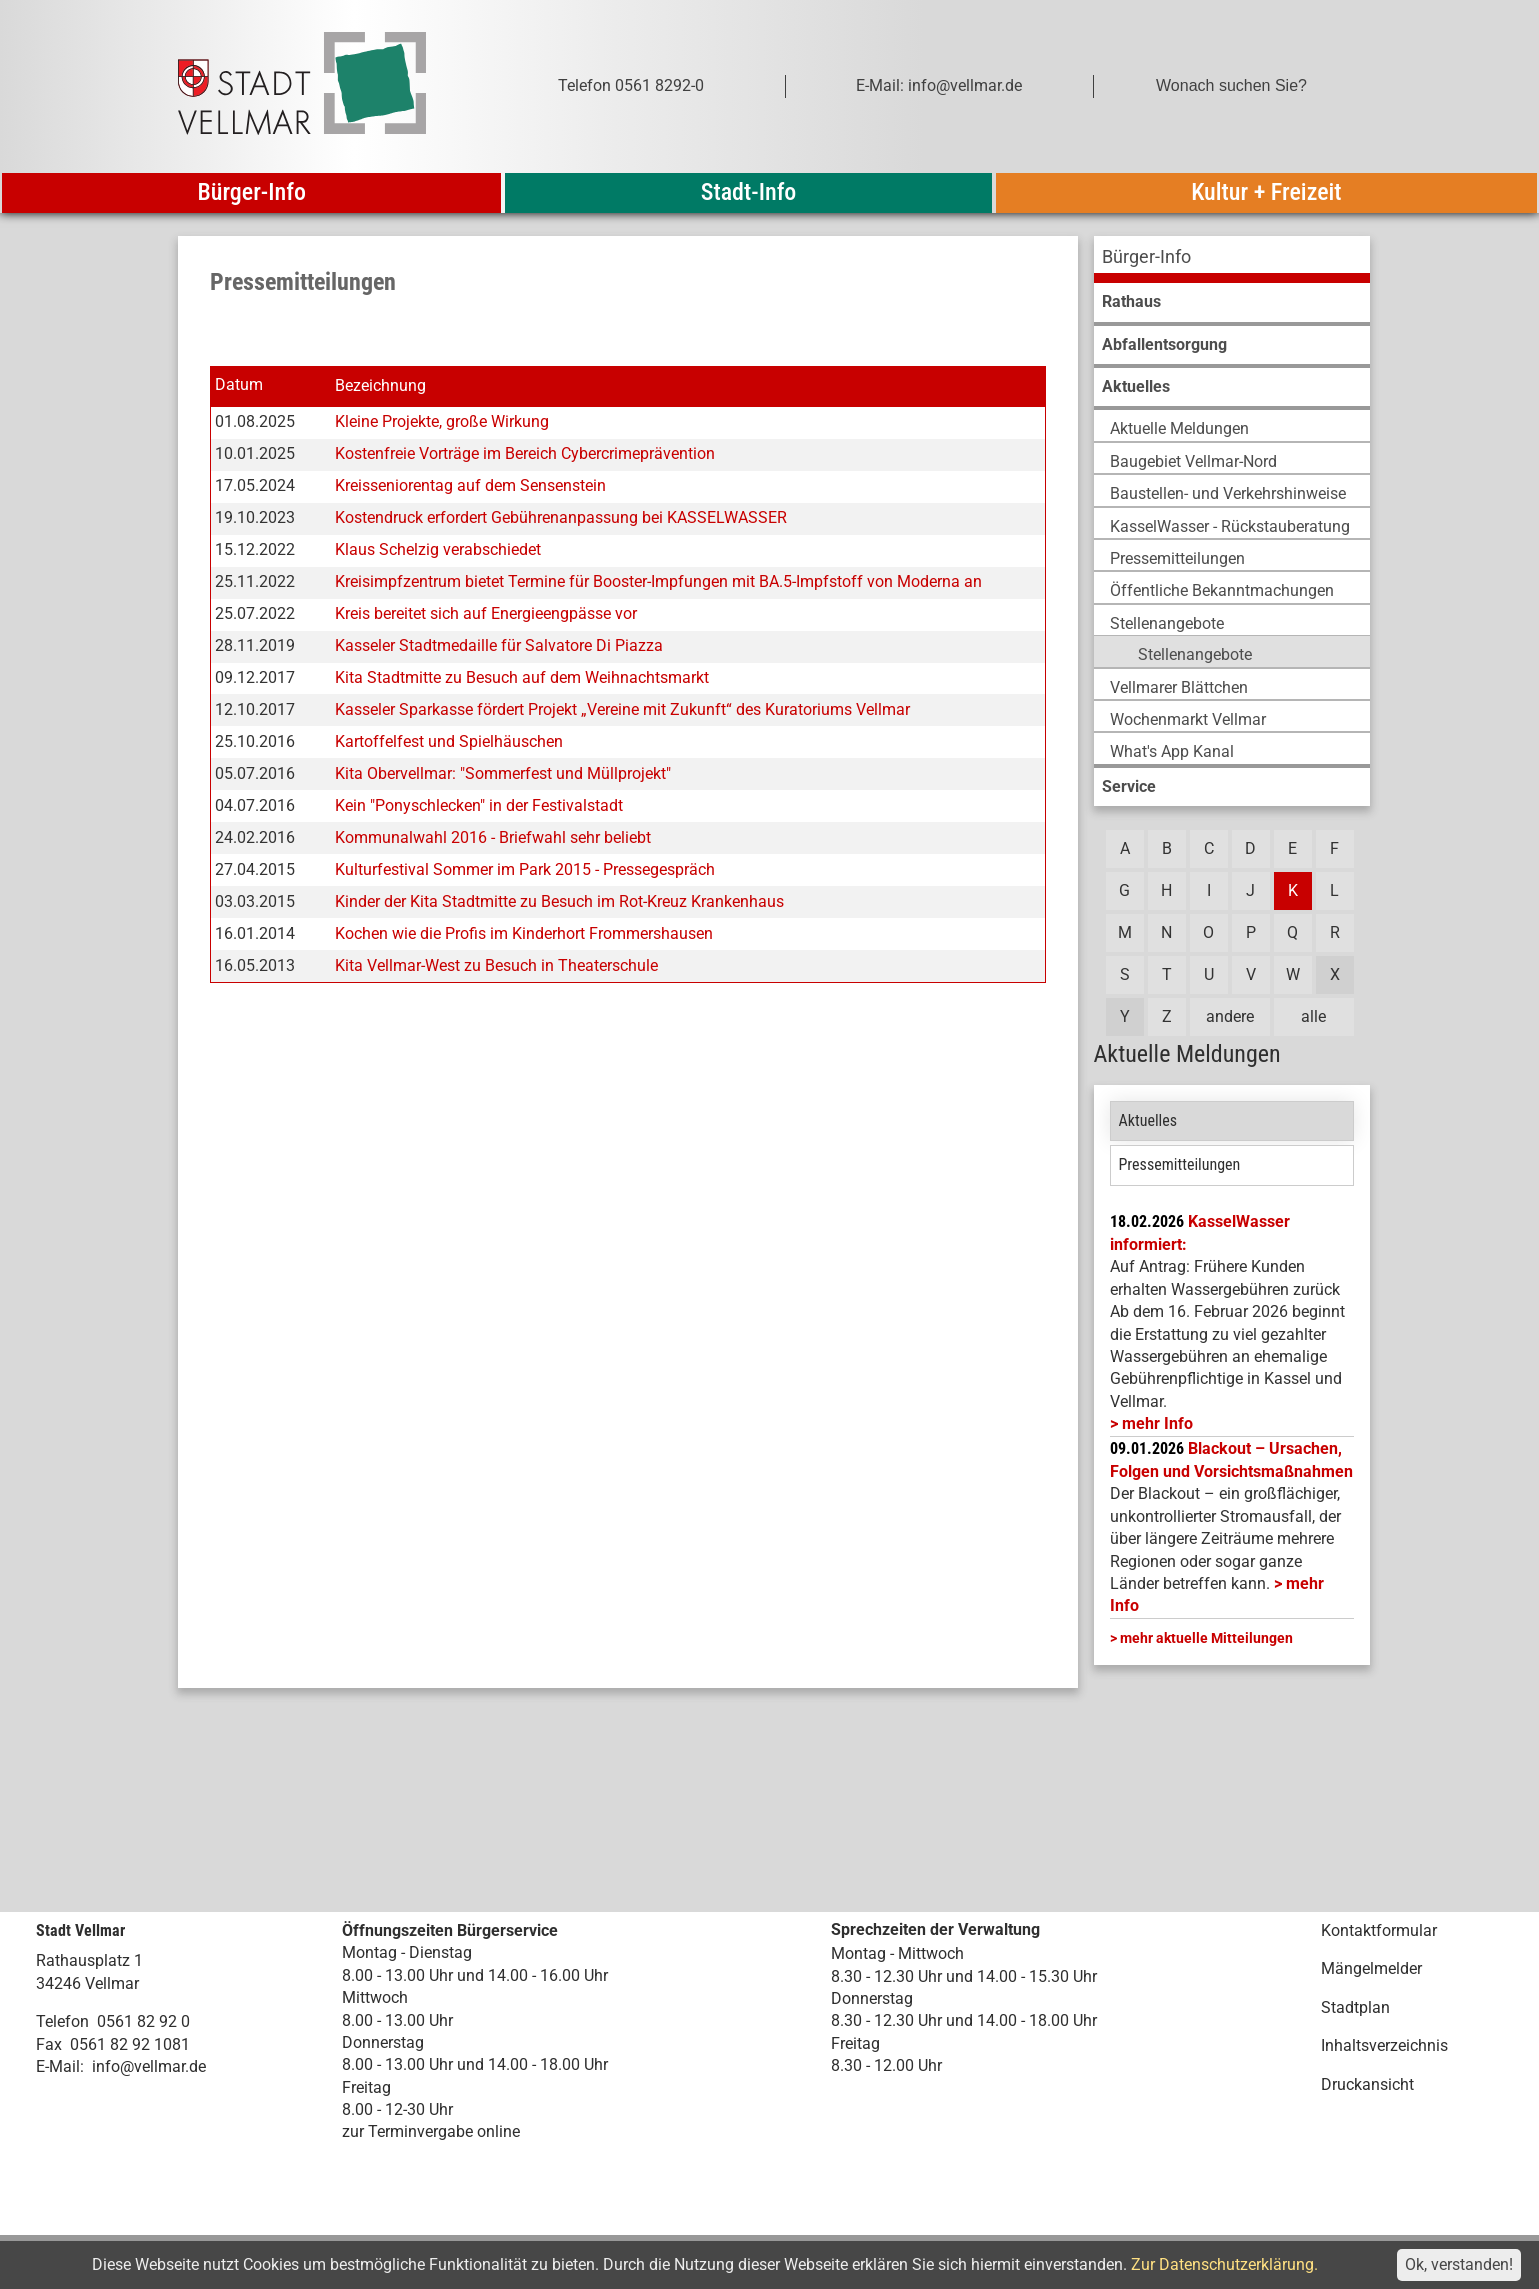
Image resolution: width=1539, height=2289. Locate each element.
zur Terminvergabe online (431, 2131)
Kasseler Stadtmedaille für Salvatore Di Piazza (499, 645)
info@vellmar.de (149, 2066)
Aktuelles (1148, 1120)
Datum (239, 385)
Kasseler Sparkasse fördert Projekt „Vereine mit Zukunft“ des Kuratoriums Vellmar (622, 709)
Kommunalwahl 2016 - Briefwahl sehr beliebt (493, 837)
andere (1230, 1016)
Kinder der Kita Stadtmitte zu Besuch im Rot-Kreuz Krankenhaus (559, 901)
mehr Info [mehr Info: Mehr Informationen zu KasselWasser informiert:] (1157, 1423)
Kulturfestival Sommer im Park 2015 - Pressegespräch (525, 869)
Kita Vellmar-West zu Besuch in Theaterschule (496, 965)
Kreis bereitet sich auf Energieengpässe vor (486, 613)
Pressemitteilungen (1180, 1164)
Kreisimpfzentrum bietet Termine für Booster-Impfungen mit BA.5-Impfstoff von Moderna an (658, 581)
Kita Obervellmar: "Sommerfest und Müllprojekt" (503, 773)
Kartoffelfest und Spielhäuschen (449, 741)
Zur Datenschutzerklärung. (1224, 2264)
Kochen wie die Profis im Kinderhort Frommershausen (524, 933)
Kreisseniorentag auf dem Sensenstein (470, 485)
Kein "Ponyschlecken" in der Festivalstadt (479, 805)
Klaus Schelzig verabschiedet (438, 549)
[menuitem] (1232, 259)
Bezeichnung (380, 385)
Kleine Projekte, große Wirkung (442, 421)
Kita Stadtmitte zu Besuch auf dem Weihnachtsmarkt (522, 677)
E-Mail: (60, 2066)
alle (1313, 1016)
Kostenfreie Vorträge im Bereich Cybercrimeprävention (525, 453)
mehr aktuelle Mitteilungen (1206, 1638)
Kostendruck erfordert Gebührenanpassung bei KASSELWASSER (561, 517)
